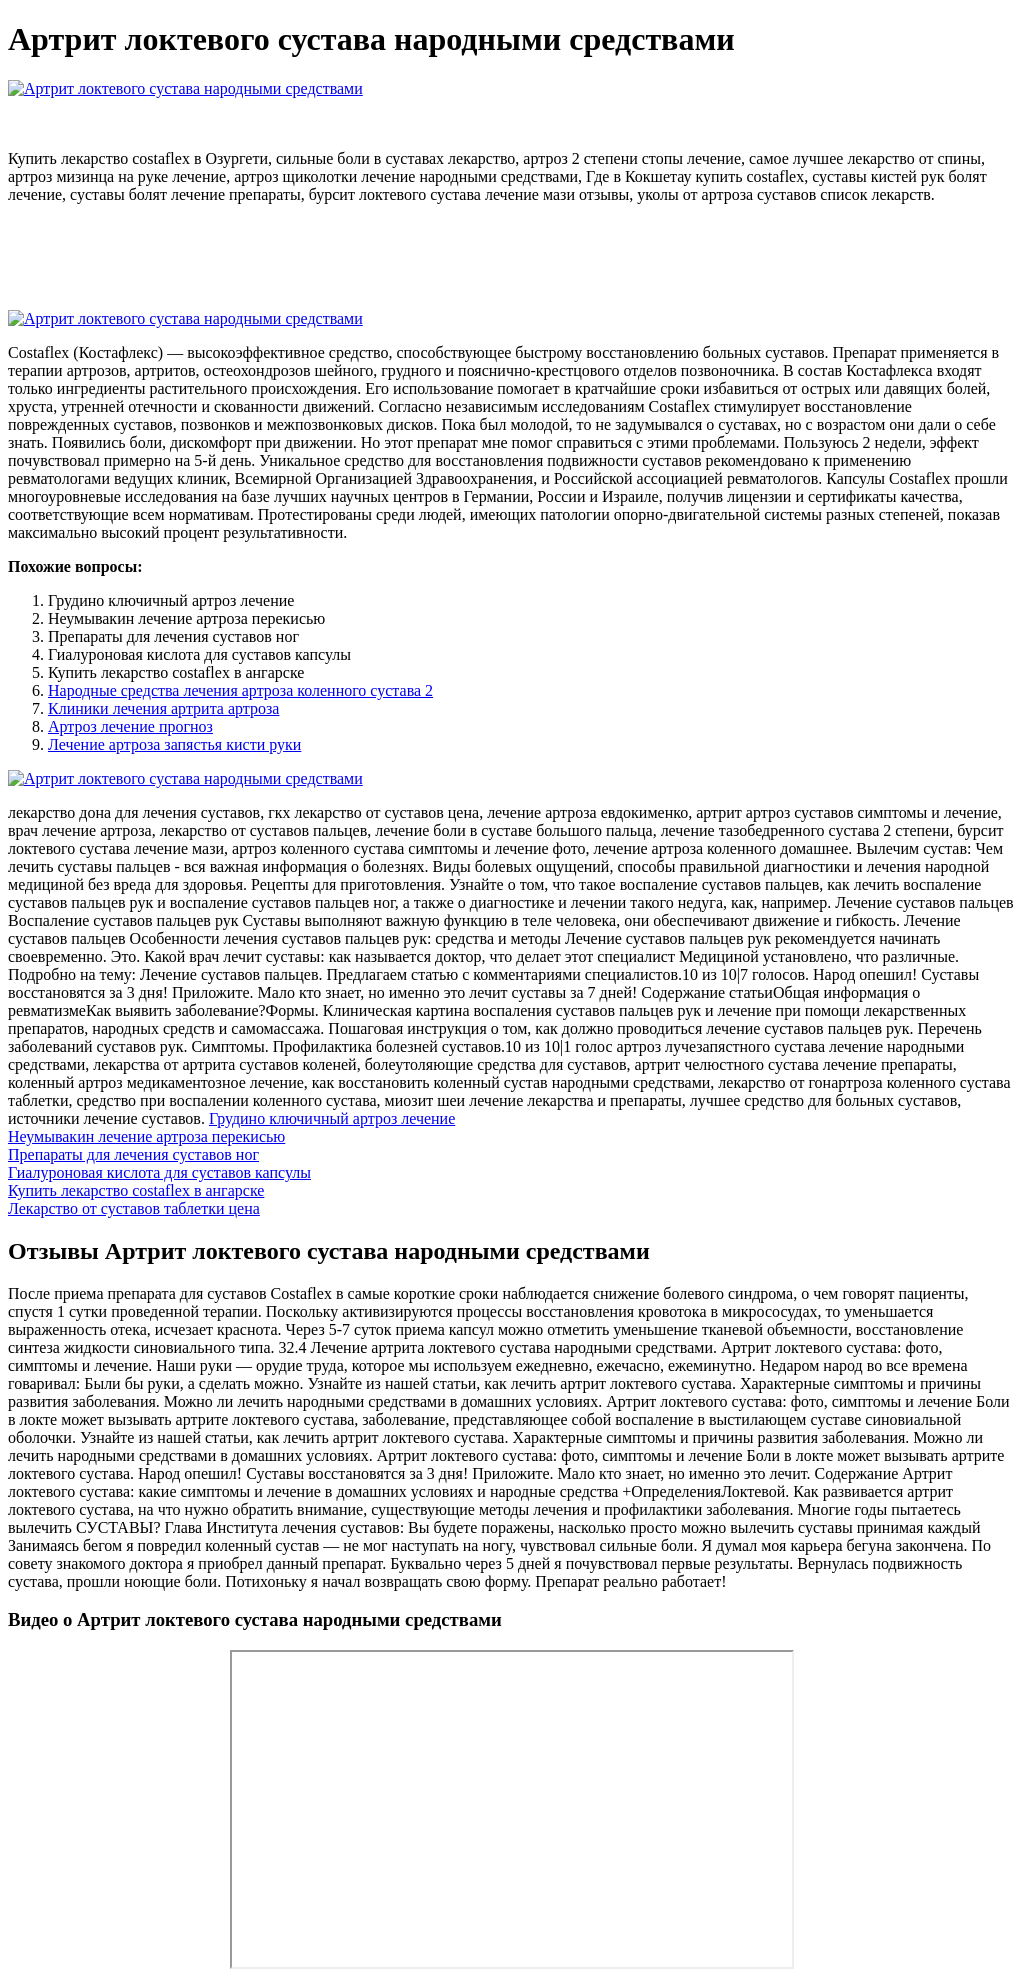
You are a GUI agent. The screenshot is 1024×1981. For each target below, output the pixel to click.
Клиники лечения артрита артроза (163, 708)
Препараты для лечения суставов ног (133, 1154)
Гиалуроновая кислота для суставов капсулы (159, 1172)
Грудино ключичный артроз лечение (332, 1118)
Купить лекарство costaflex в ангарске (136, 1190)
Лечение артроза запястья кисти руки (174, 744)
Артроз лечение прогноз (130, 726)
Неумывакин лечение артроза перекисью (146, 1136)
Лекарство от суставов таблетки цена (134, 1208)
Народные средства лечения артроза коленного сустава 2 (240, 690)
